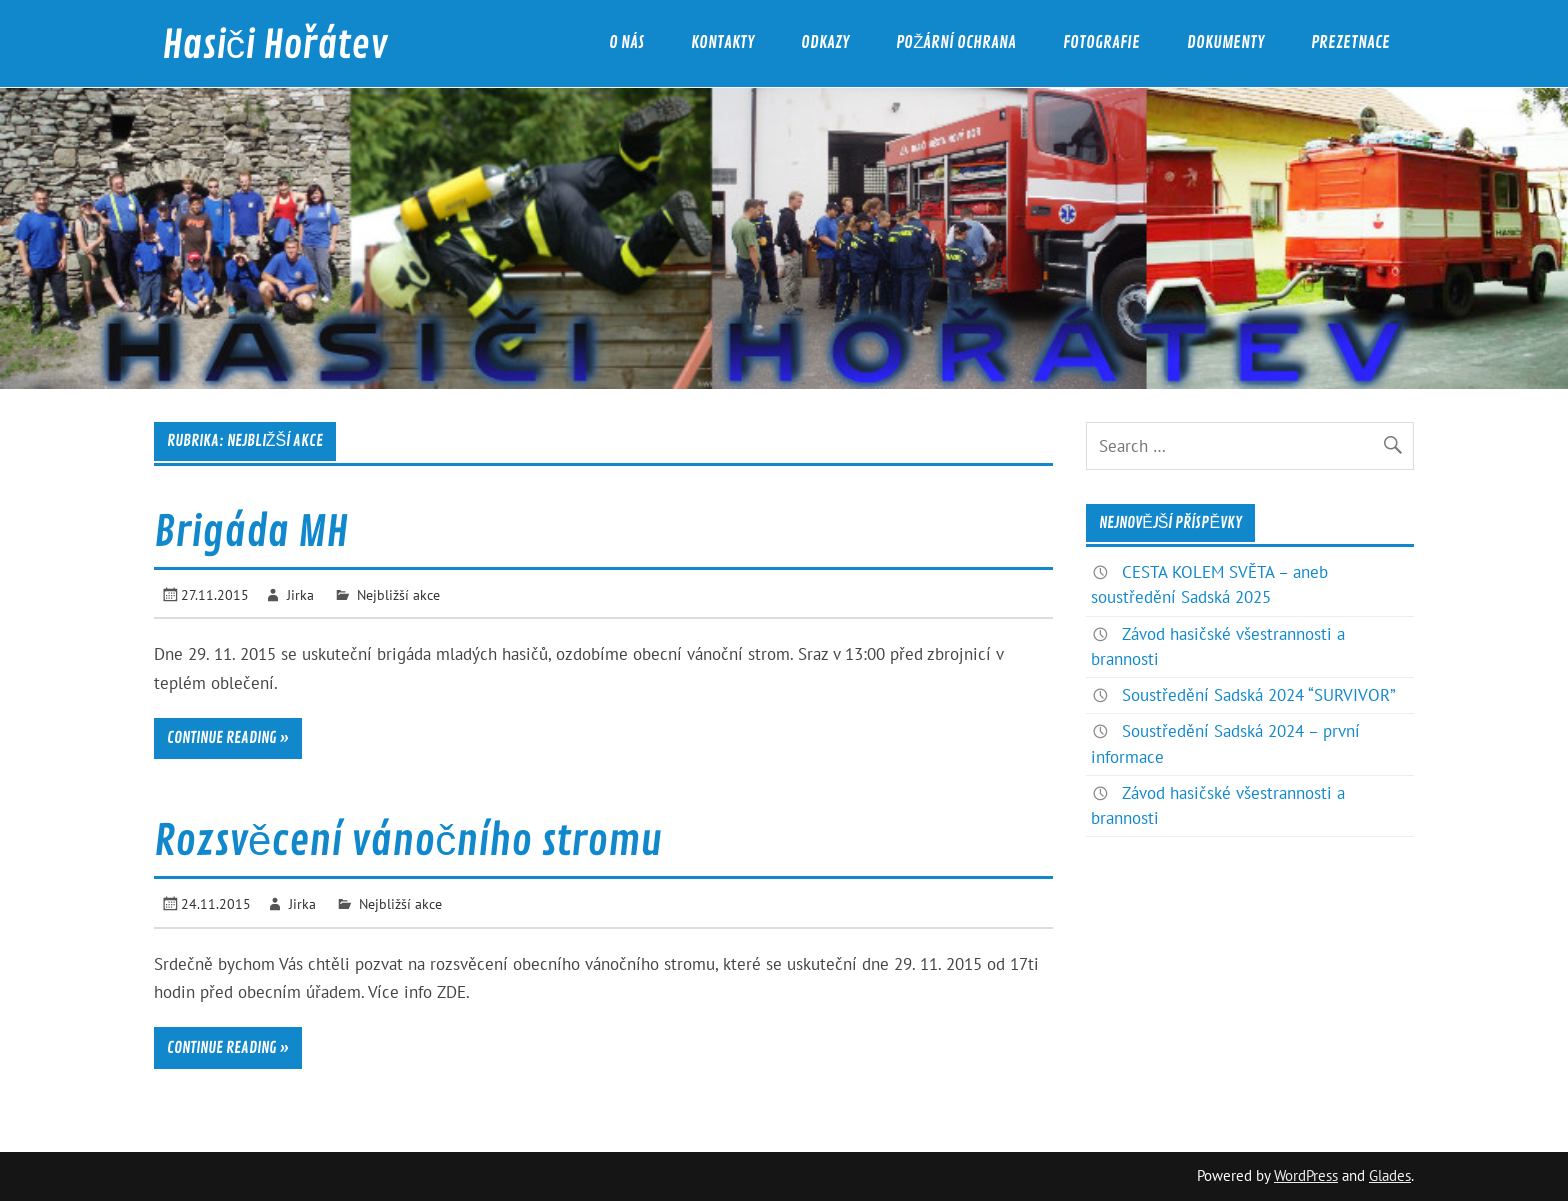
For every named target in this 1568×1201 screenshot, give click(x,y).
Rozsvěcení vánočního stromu (408, 841)
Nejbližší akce (398, 594)
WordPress (1306, 1175)
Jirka (300, 594)
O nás (626, 42)
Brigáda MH (251, 532)
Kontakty (722, 42)
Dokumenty (1225, 42)
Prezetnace (1350, 42)
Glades (1390, 1175)
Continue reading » (228, 738)
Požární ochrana (956, 42)
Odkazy (825, 42)
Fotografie (1101, 42)
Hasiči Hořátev (275, 45)
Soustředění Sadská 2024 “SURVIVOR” (1259, 695)
